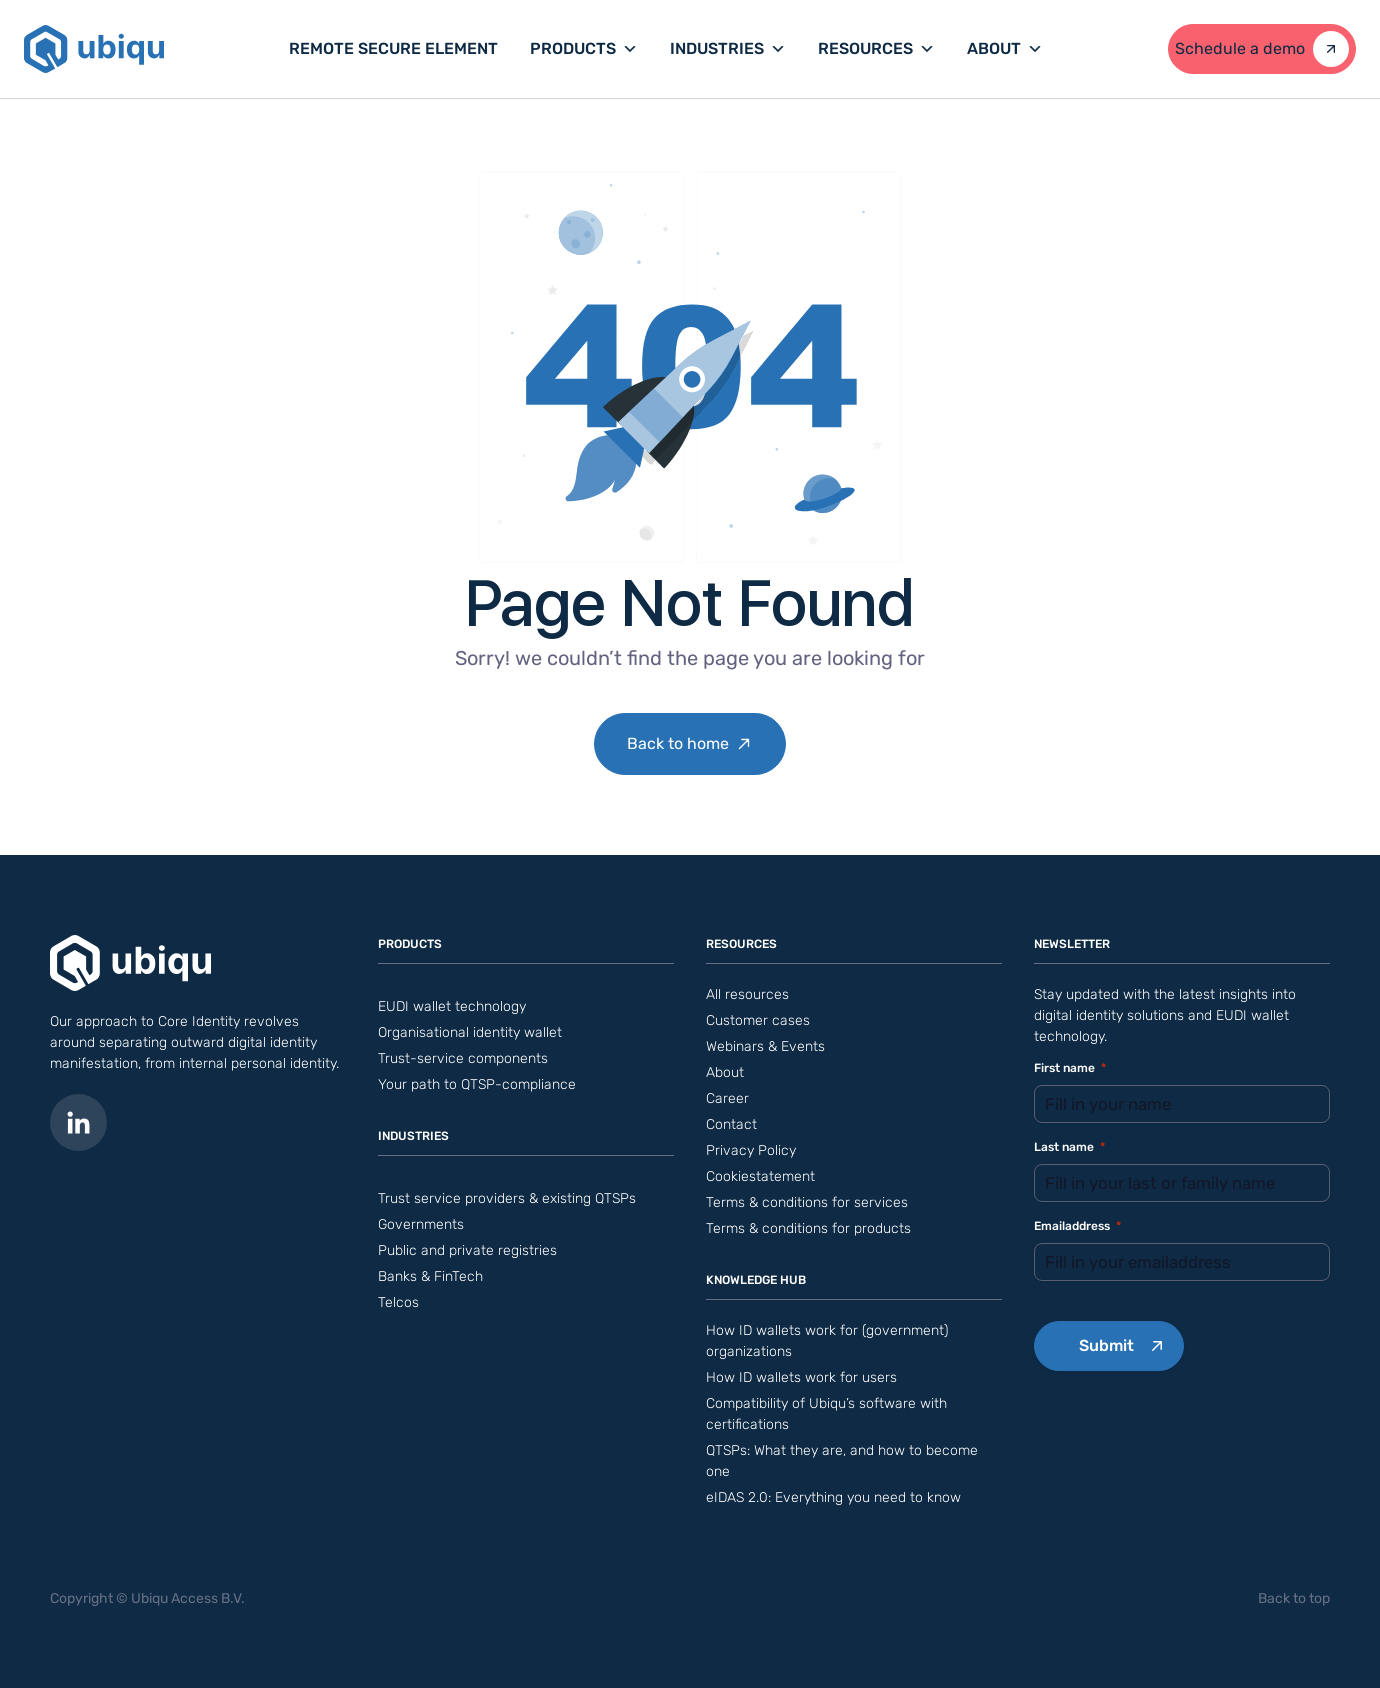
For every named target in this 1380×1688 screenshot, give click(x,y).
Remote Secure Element (393, 48)
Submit (1106, 1345)
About (1005, 49)
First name (1070, 1068)
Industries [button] (728, 49)
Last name (1069, 1147)
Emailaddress (1077, 1226)
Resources (876, 49)
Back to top (1294, 1598)
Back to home (678, 743)
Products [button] (584, 49)
